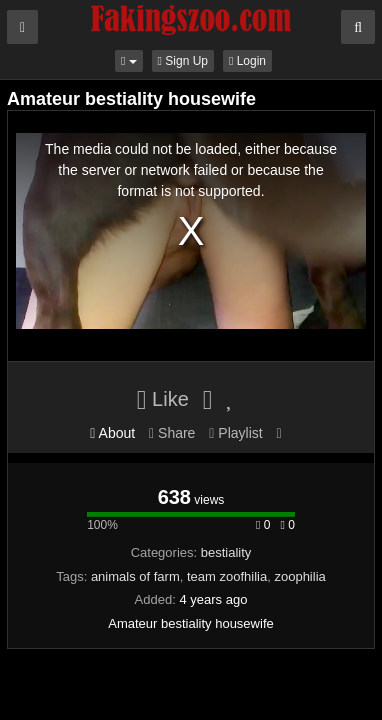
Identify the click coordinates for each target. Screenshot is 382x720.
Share (172, 433)
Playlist (235, 433)
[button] (129, 61)
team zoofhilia (227, 576)
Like (163, 399)
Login (247, 61)
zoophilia (299, 576)
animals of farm (135, 576)
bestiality (226, 552)
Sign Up (183, 61)
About (112, 433)
